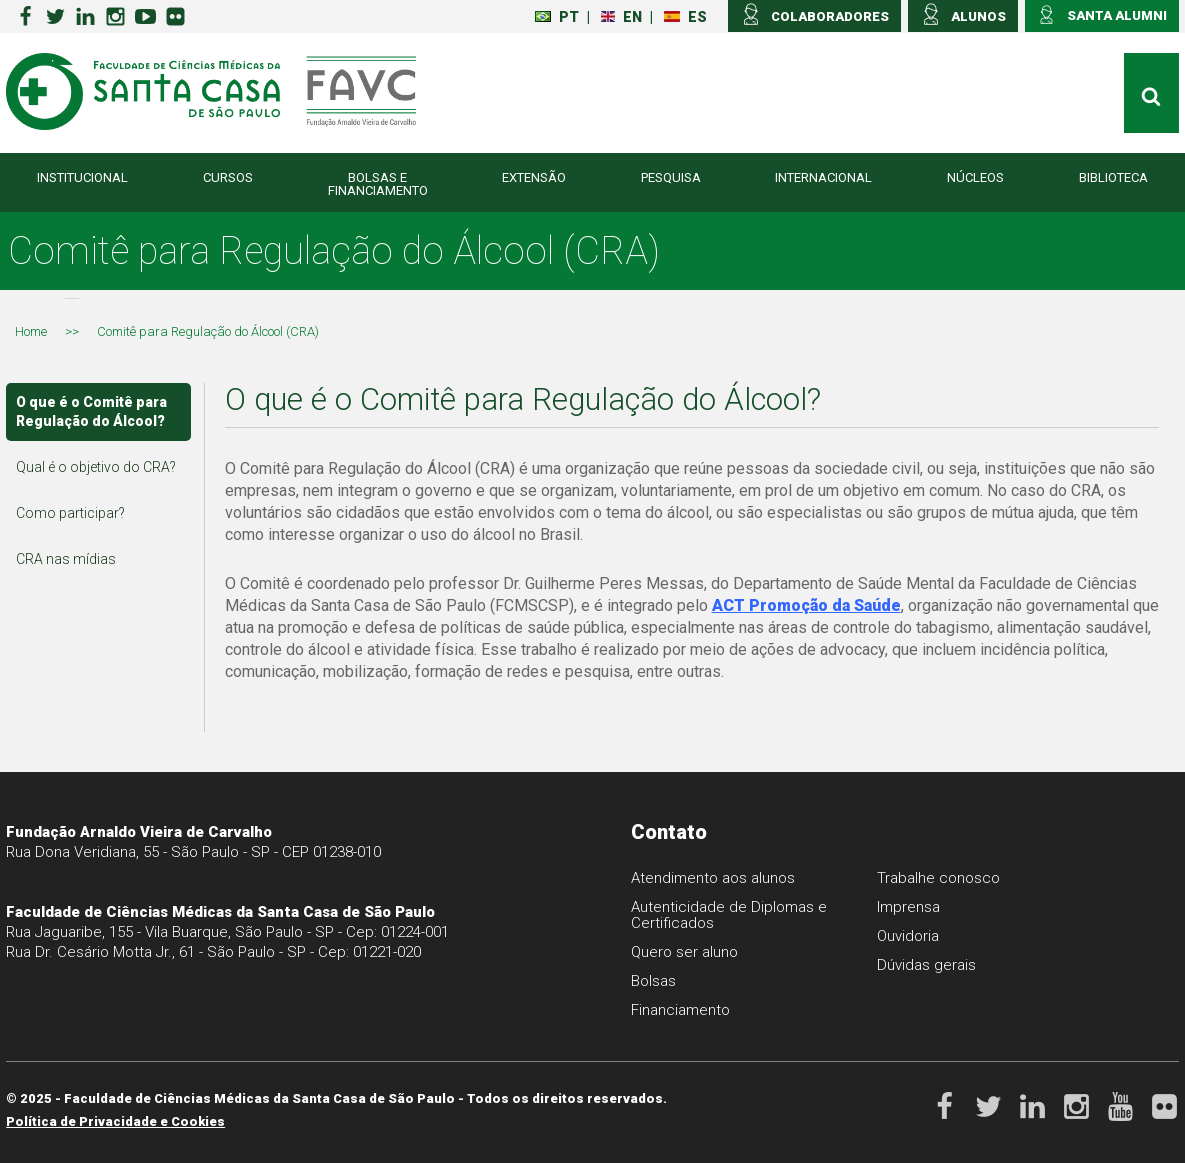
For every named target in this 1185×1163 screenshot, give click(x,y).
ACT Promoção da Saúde (806, 605)
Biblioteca (1113, 177)
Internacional (823, 177)
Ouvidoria (908, 936)
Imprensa (908, 907)
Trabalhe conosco (938, 878)
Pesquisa (671, 177)
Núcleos (975, 177)
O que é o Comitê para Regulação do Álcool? (91, 411)
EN (621, 17)
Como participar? (70, 513)
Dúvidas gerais (926, 965)
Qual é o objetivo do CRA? (96, 467)
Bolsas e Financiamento (378, 184)
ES (685, 17)
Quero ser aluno (684, 952)
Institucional (82, 177)
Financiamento (680, 1010)
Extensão (534, 177)
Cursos (228, 177)
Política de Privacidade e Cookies (115, 1121)
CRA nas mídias (66, 559)
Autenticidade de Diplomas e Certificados (729, 915)
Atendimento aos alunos (713, 878)
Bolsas (653, 981)
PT (557, 17)
